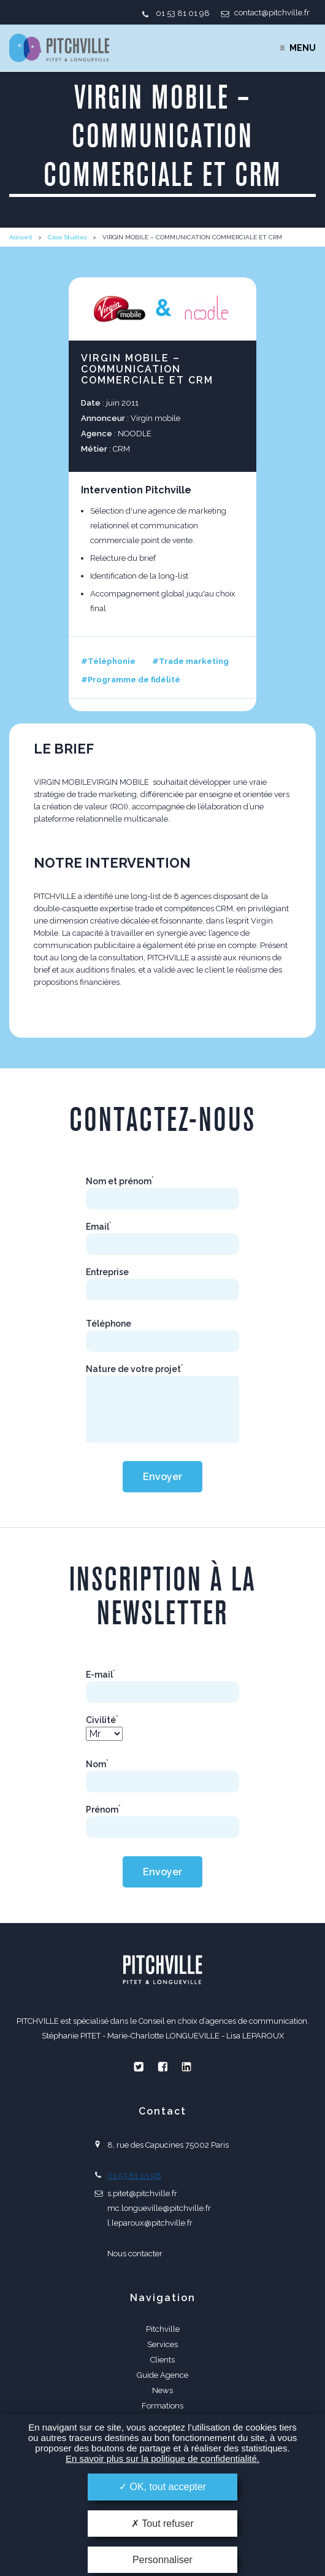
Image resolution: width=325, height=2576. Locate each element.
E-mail (100, 1674)
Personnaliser (162, 2560)
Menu (302, 48)
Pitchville (163, 2329)
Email (99, 1227)
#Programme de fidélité (130, 679)
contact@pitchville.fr (272, 12)
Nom (97, 1764)
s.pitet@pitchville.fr (142, 2193)
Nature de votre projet (134, 1369)
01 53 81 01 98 (183, 13)
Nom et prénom (120, 1181)
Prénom (103, 1809)
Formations (162, 2405)
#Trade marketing (190, 661)
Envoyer (162, 1477)
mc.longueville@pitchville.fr (159, 2208)
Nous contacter (134, 2253)
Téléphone (108, 1323)
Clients (162, 2359)
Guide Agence (162, 2375)
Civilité (102, 1720)
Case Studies (67, 237)
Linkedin (186, 2067)
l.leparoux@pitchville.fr (150, 2222)
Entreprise (107, 1272)
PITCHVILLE (59, 48)
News (162, 2390)
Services (162, 2344)
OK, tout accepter (162, 2487)
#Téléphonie (108, 661)
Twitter (138, 2067)
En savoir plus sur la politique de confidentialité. (162, 2458)
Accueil (20, 237)
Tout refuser (162, 2523)
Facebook (162, 2067)
